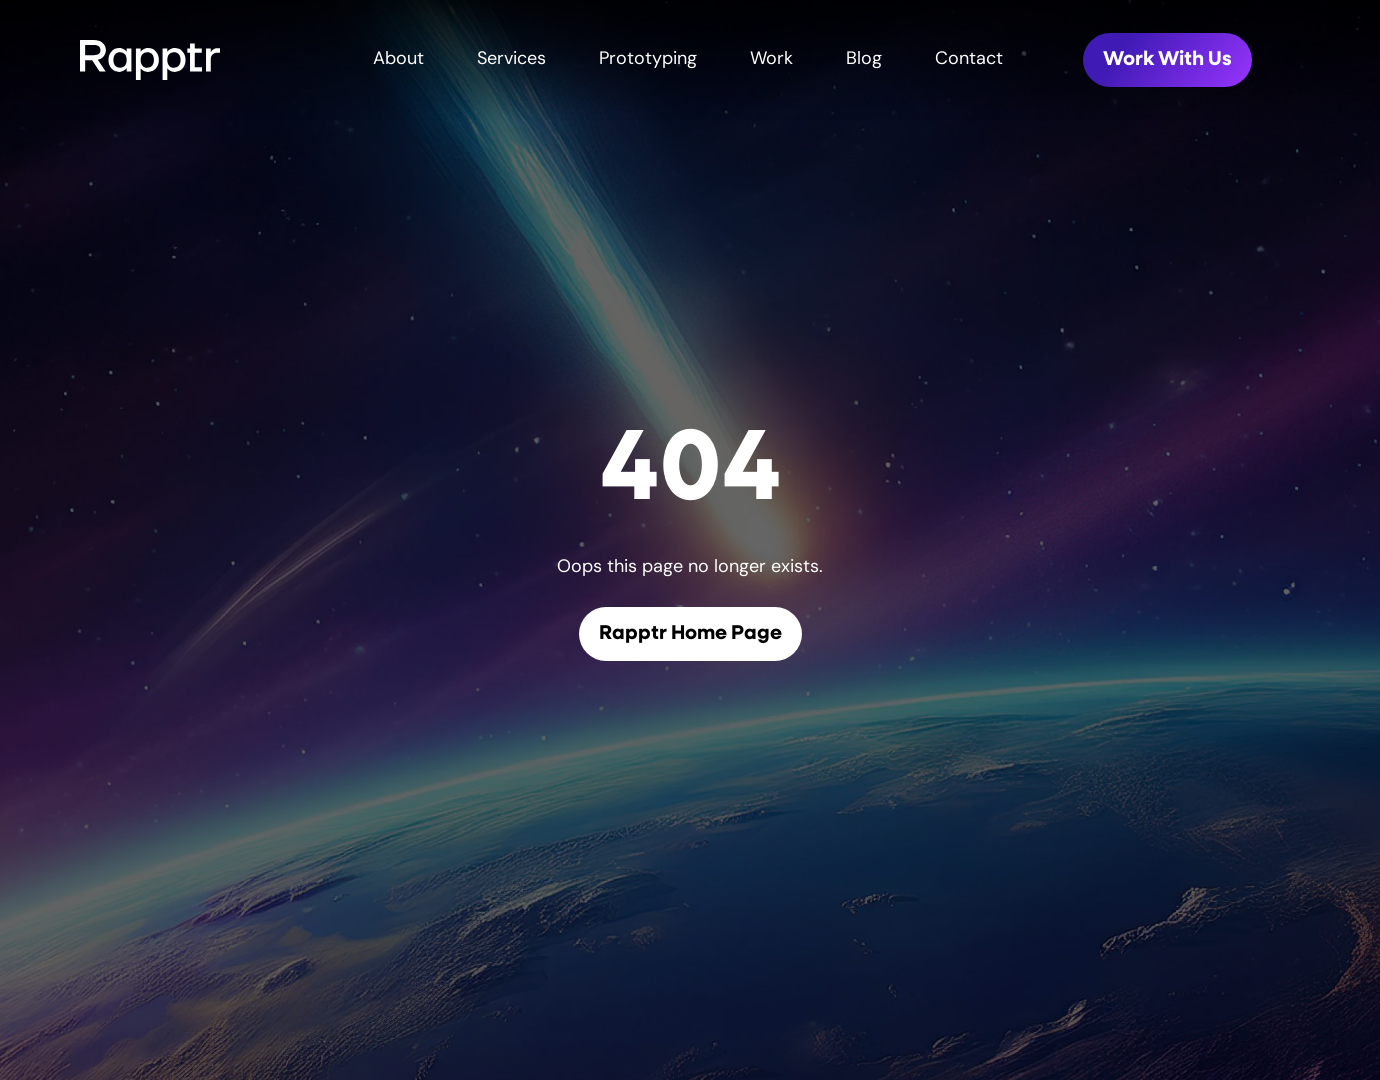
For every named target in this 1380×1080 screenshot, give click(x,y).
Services (511, 59)
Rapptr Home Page (690, 634)
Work (771, 59)
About (398, 59)
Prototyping (648, 59)
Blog (864, 59)
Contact (969, 59)
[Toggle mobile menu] (1356, 60)
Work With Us (1167, 60)
